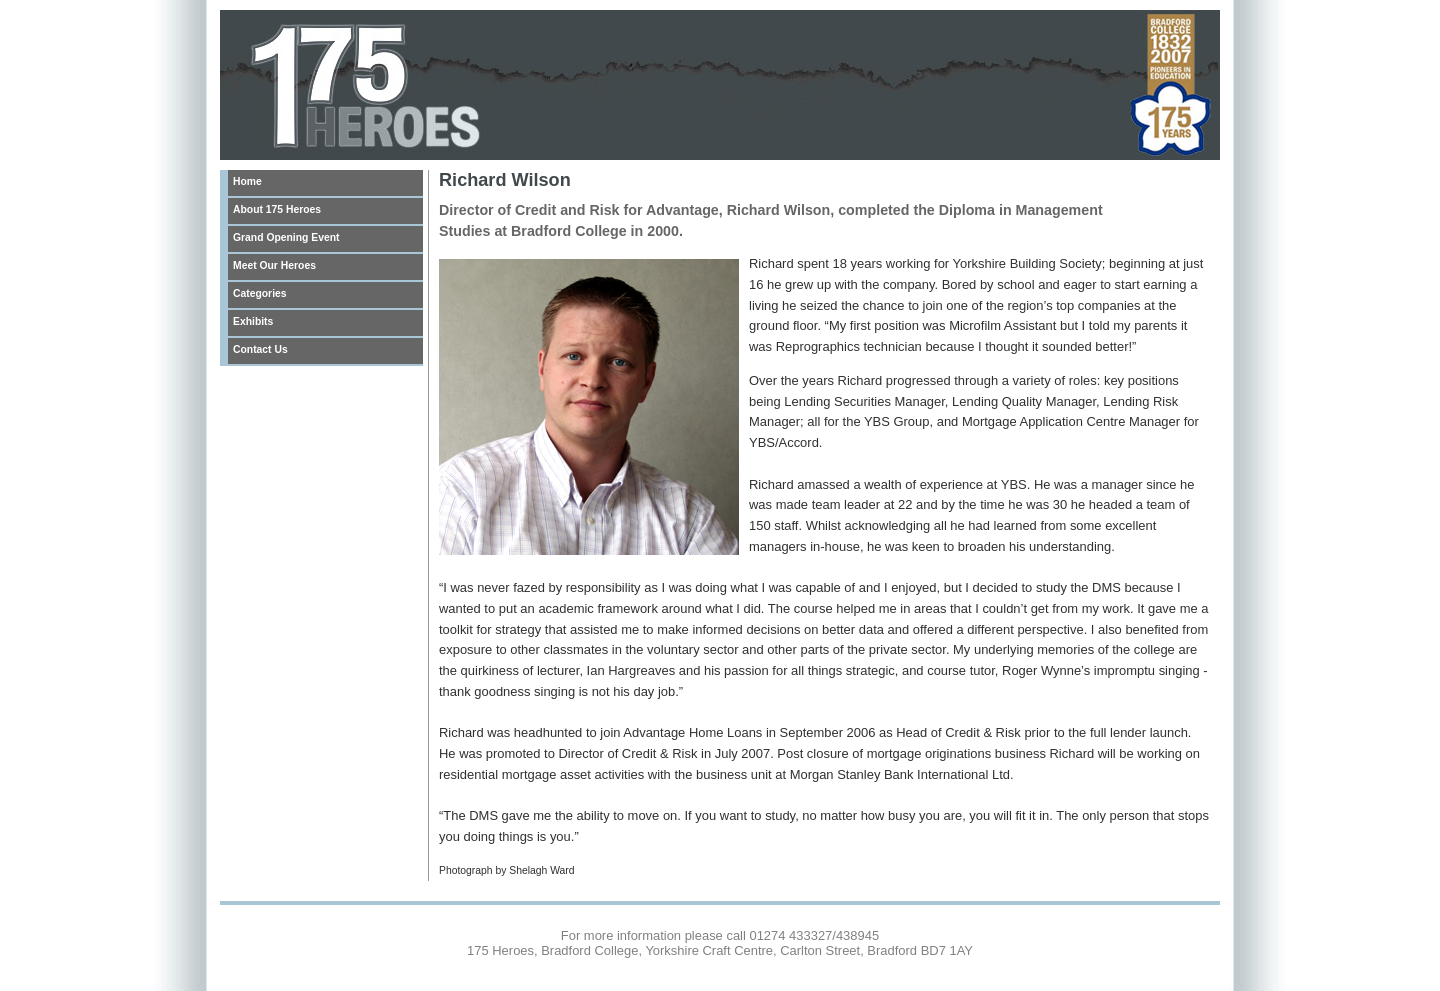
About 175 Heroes (277, 209)
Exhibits (253, 321)
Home (247, 181)
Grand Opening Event (286, 237)
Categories (260, 293)
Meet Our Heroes (274, 265)
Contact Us (260, 349)
